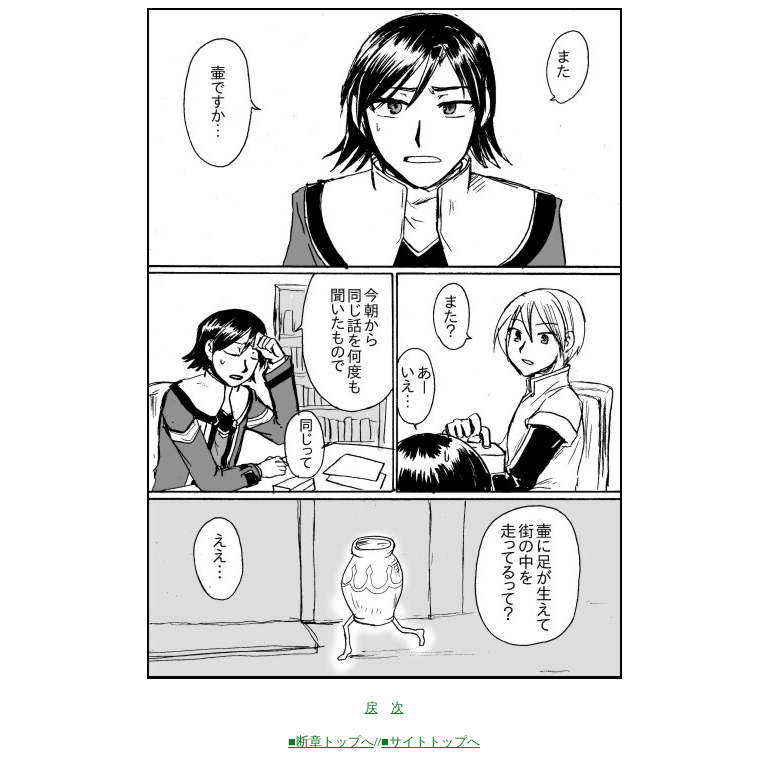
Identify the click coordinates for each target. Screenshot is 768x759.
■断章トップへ (331, 741)
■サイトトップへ (430, 741)
